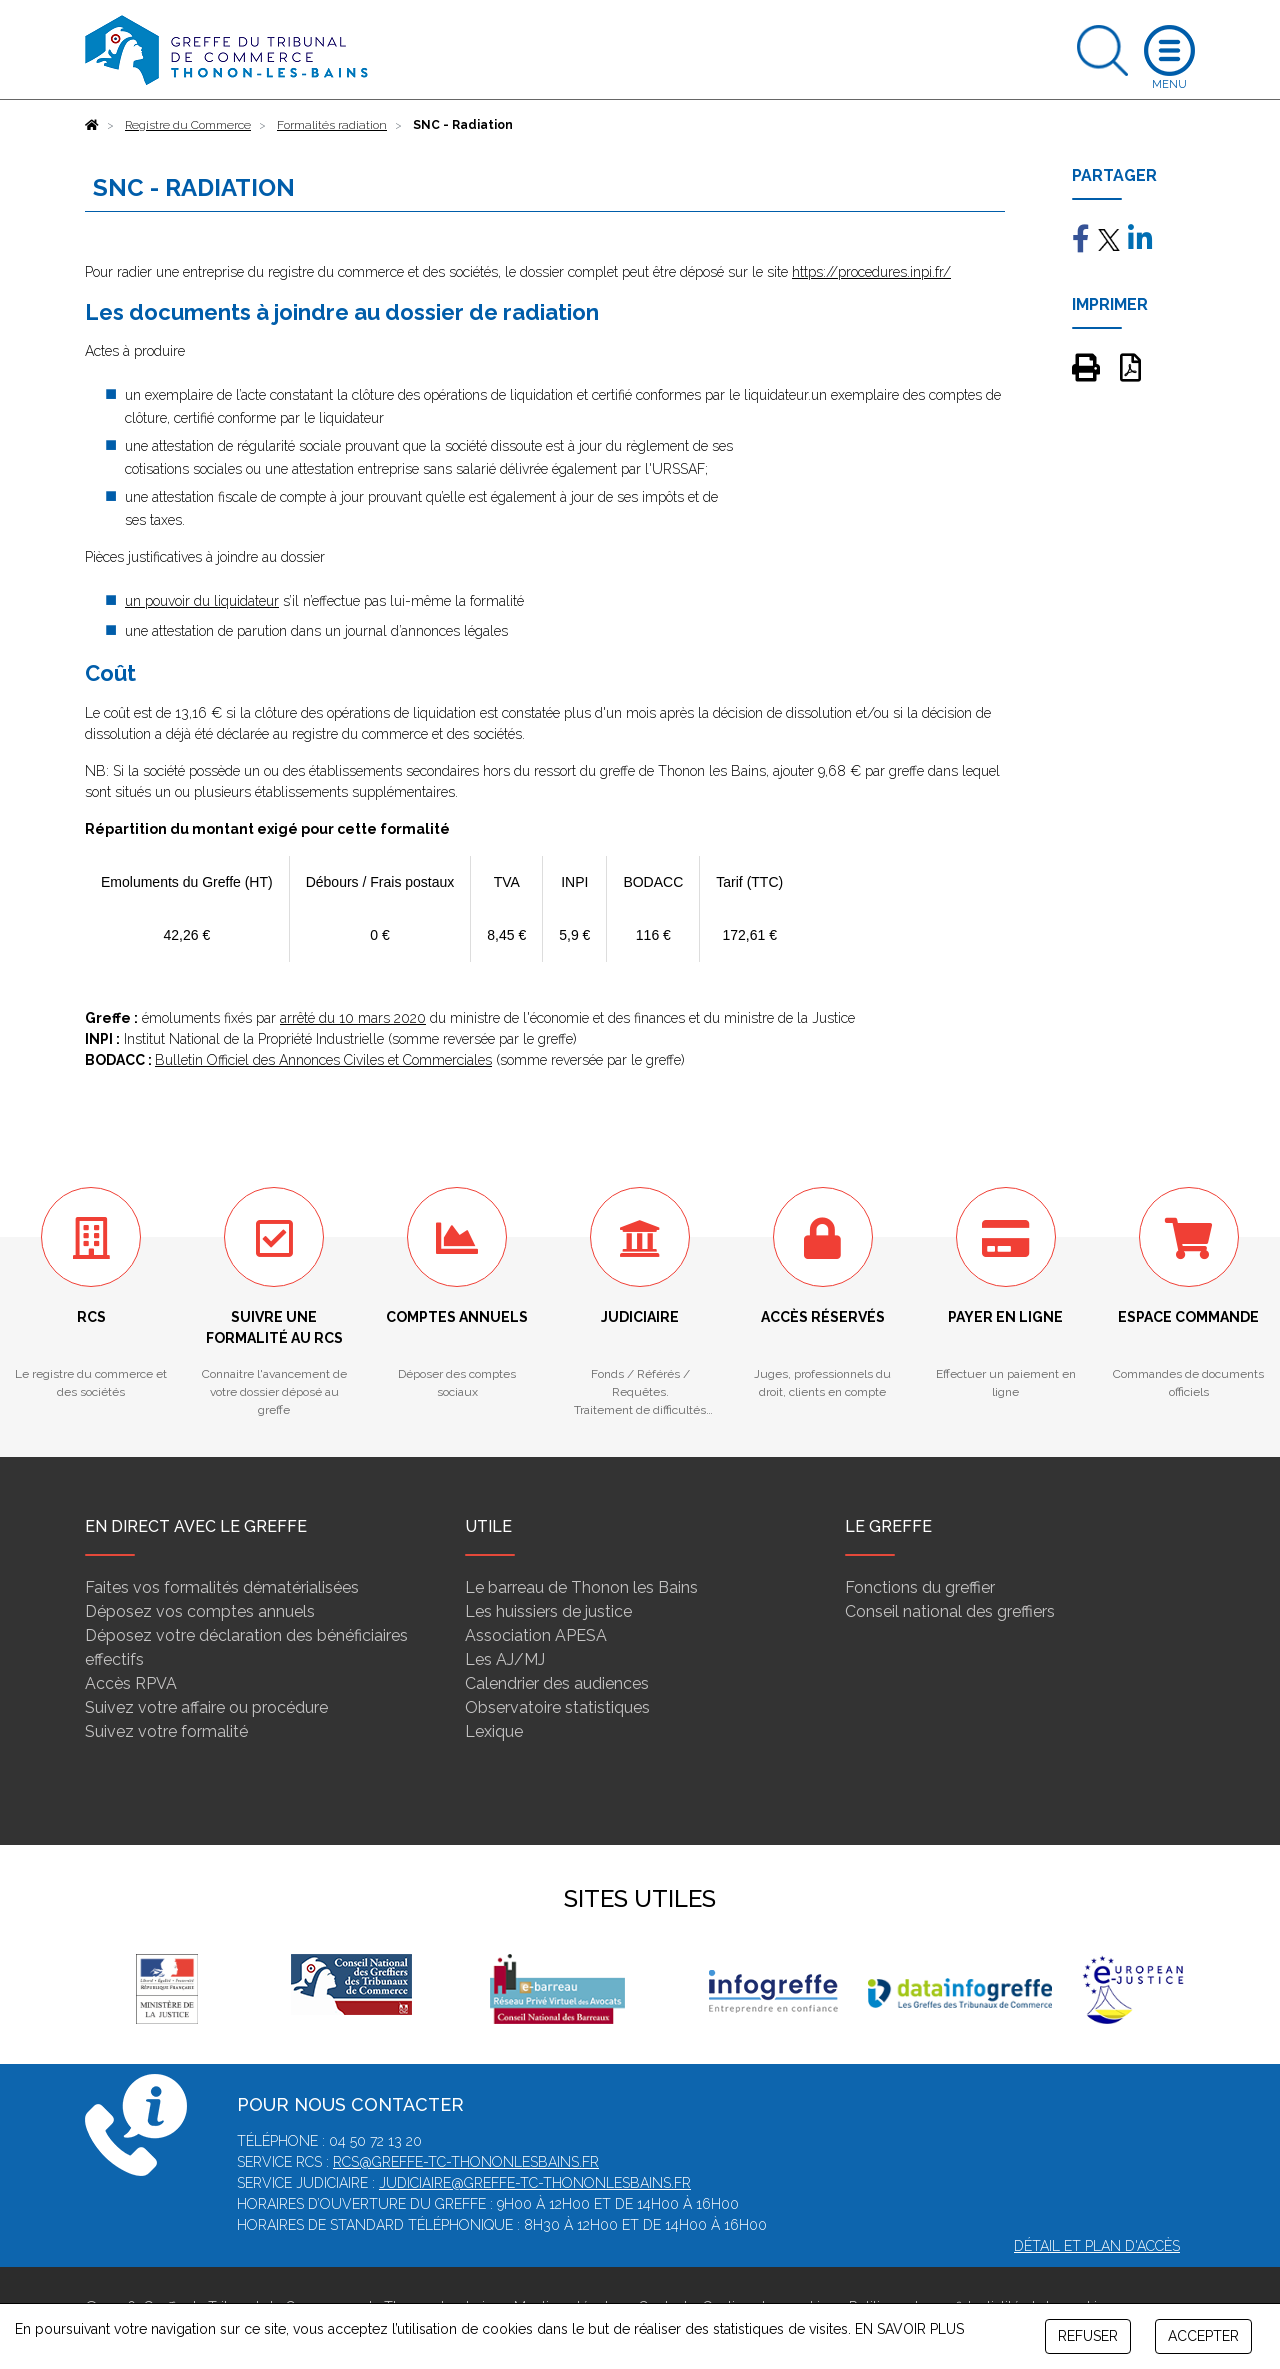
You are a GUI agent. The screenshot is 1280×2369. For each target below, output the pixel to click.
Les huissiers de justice (548, 1611)
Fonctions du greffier (920, 1587)
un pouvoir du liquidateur (202, 601)
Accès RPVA (131, 1683)
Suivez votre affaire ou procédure (206, 1707)
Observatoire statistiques (557, 1707)
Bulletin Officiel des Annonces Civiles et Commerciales (323, 1060)
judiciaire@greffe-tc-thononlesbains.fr (535, 2183)
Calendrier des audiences (557, 1683)
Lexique (494, 1731)
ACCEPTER (1203, 2336)
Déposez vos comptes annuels (200, 1611)
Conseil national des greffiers (950, 1611)
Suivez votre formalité (166, 1731)
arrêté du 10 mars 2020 (353, 1018)
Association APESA (536, 1635)
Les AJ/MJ (505, 1659)
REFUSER (1088, 2336)
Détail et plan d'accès (1097, 2246)
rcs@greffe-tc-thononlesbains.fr (466, 2162)
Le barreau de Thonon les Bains (581, 1587)
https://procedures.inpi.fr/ (871, 272)
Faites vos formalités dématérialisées (222, 1587)
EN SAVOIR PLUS (909, 2329)
